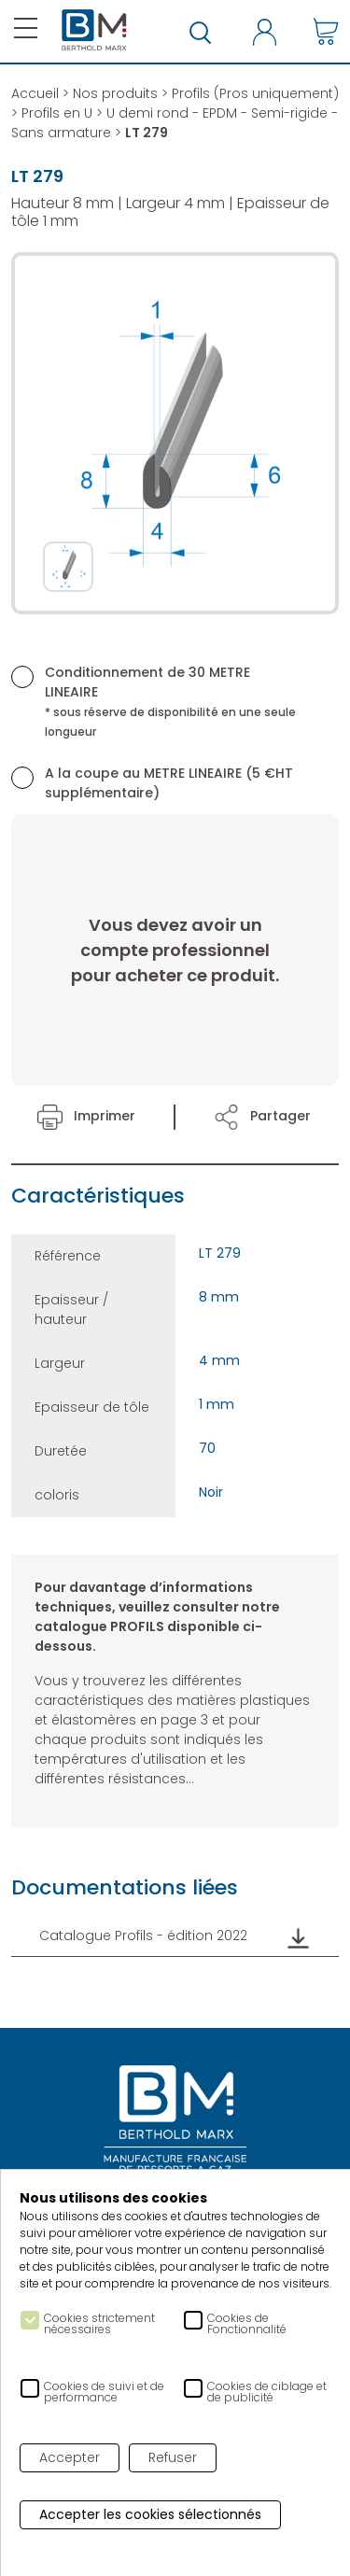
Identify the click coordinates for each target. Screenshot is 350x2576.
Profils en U (56, 113)
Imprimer (86, 1115)
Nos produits (115, 93)
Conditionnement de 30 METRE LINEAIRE (170, 701)
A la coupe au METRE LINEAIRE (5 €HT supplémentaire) (169, 783)
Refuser (172, 2457)
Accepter (69, 2457)
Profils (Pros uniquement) (255, 93)
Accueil (35, 93)
